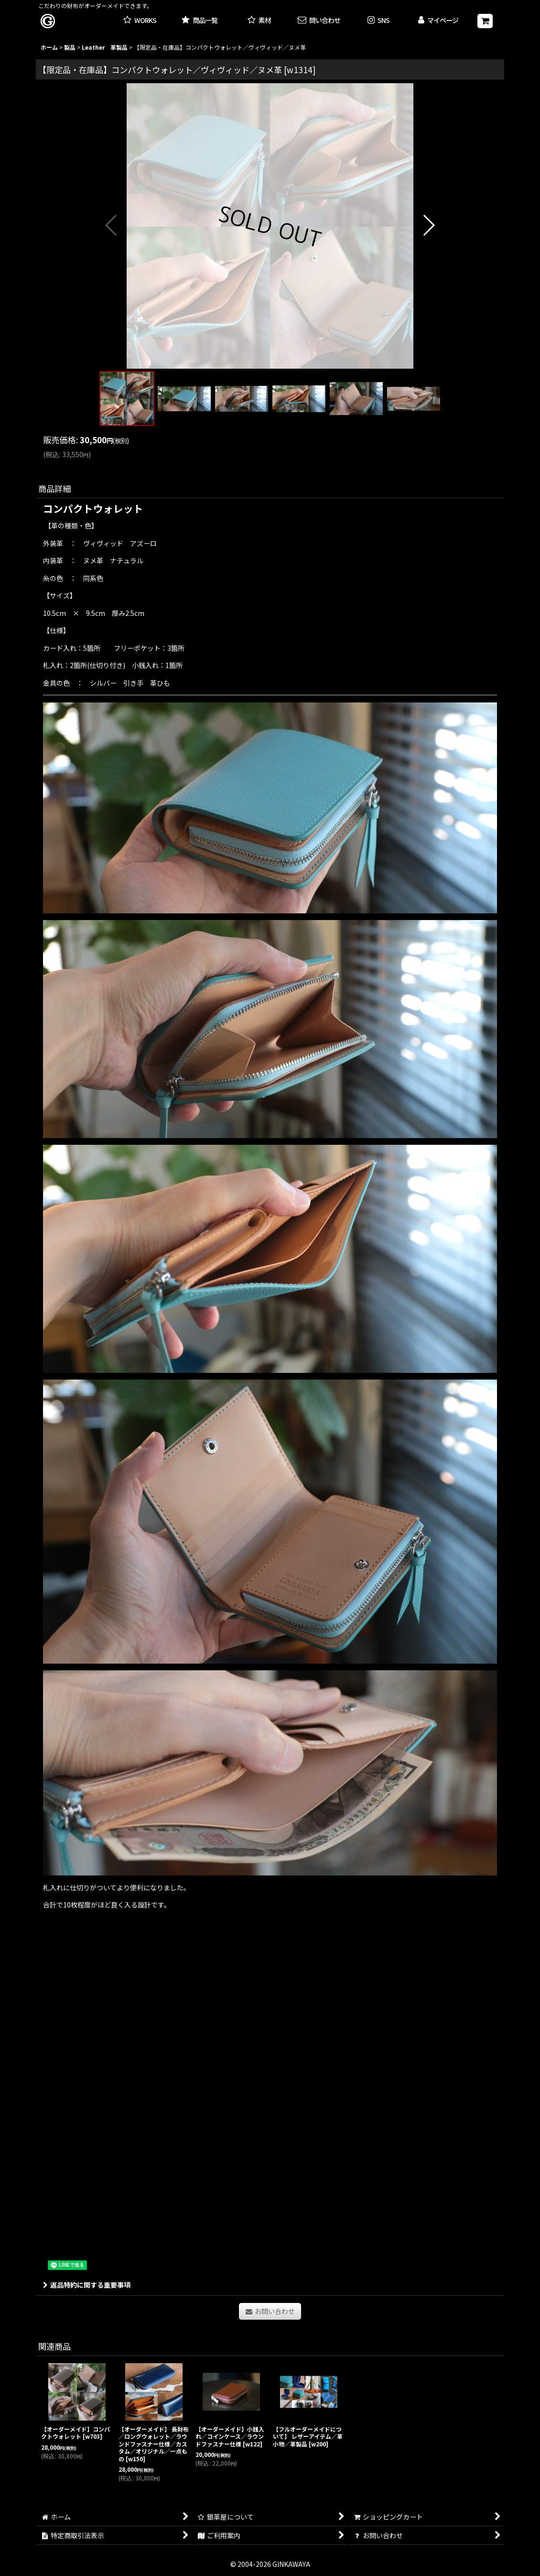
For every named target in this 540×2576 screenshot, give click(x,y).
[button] (379, 21)
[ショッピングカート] (485, 21)
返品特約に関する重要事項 (86, 2285)
